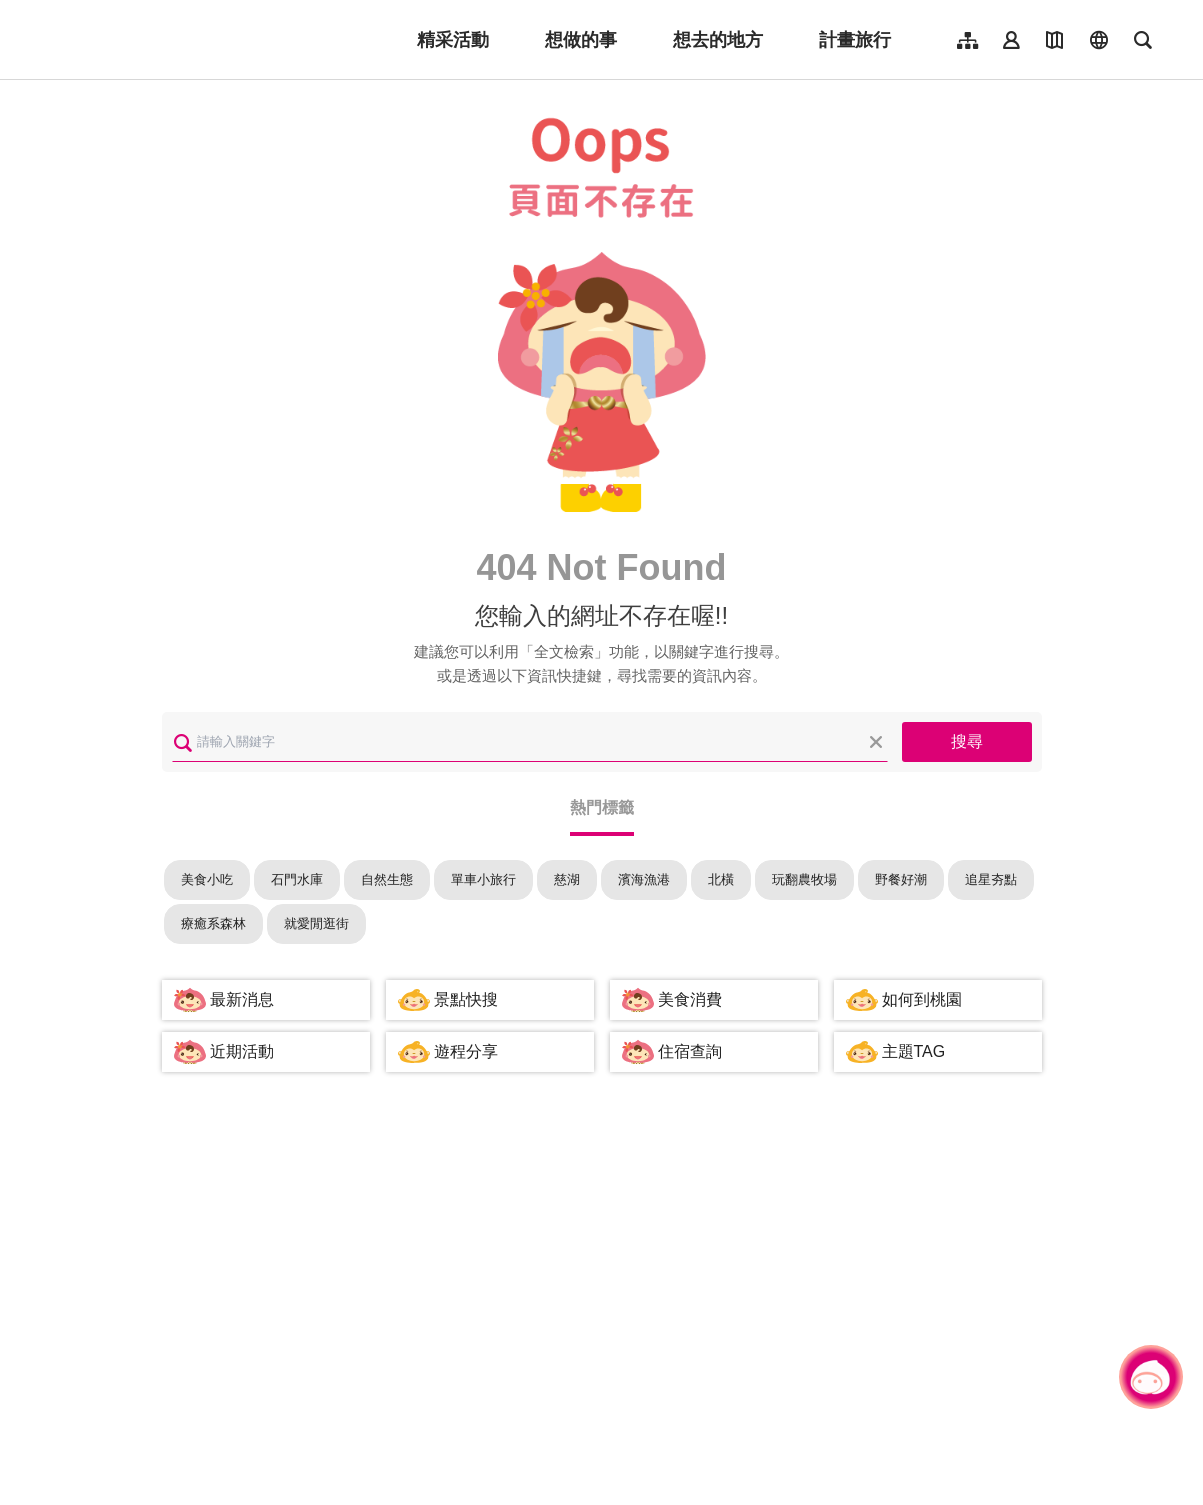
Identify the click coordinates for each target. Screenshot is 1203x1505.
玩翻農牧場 (804, 879)
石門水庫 (297, 879)
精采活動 (453, 40)
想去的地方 (718, 40)
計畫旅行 (855, 40)
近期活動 (242, 1051)
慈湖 (567, 879)
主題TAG (914, 1051)
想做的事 (581, 40)
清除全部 (876, 742)
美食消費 (690, 999)
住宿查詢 (690, 1051)
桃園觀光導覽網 (171, 40)
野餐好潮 (901, 879)
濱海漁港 (644, 879)
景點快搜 (466, 999)
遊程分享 (466, 1051)
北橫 (721, 879)
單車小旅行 (483, 879)
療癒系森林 (213, 923)
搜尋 (967, 741)
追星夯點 (991, 879)
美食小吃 (207, 879)
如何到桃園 (922, 999)
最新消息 (242, 999)
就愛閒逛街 (316, 923)
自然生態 (387, 879)
